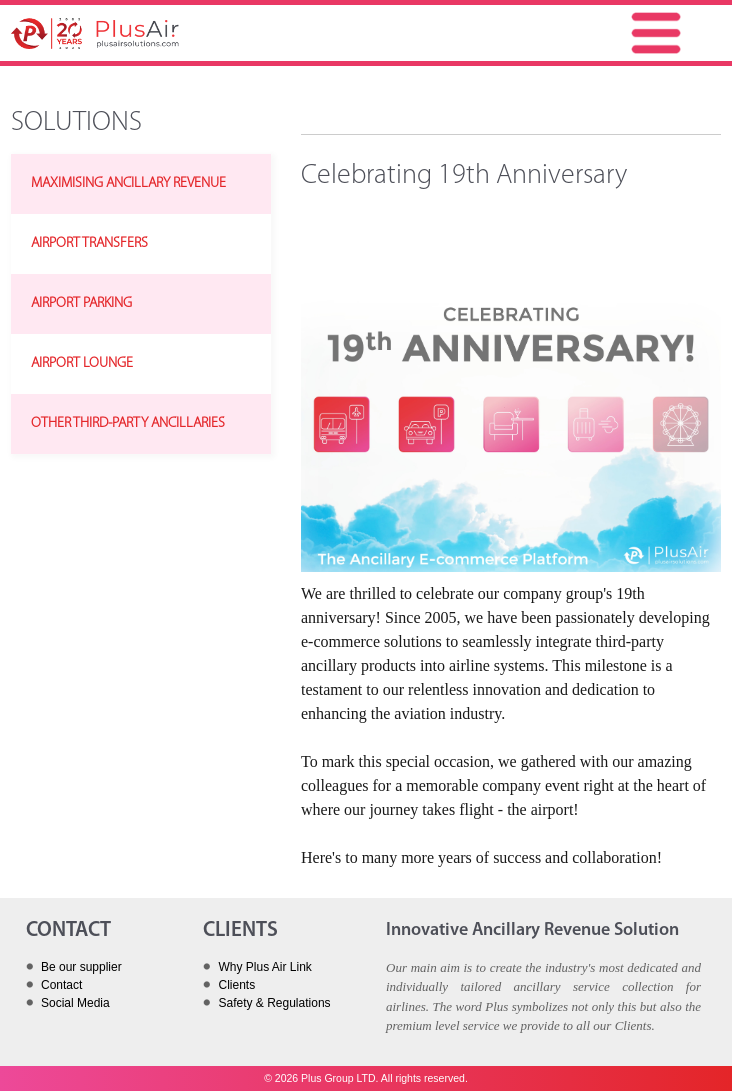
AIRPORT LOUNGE (82, 363)
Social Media (75, 1003)
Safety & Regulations (274, 1003)
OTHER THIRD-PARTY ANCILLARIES (128, 423)
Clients (236, 985)
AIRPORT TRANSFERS (89, 243)
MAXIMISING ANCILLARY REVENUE (128, 183)
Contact (61, 985)
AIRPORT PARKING (81, 303)
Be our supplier (81, 967)
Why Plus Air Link (264, 967)
